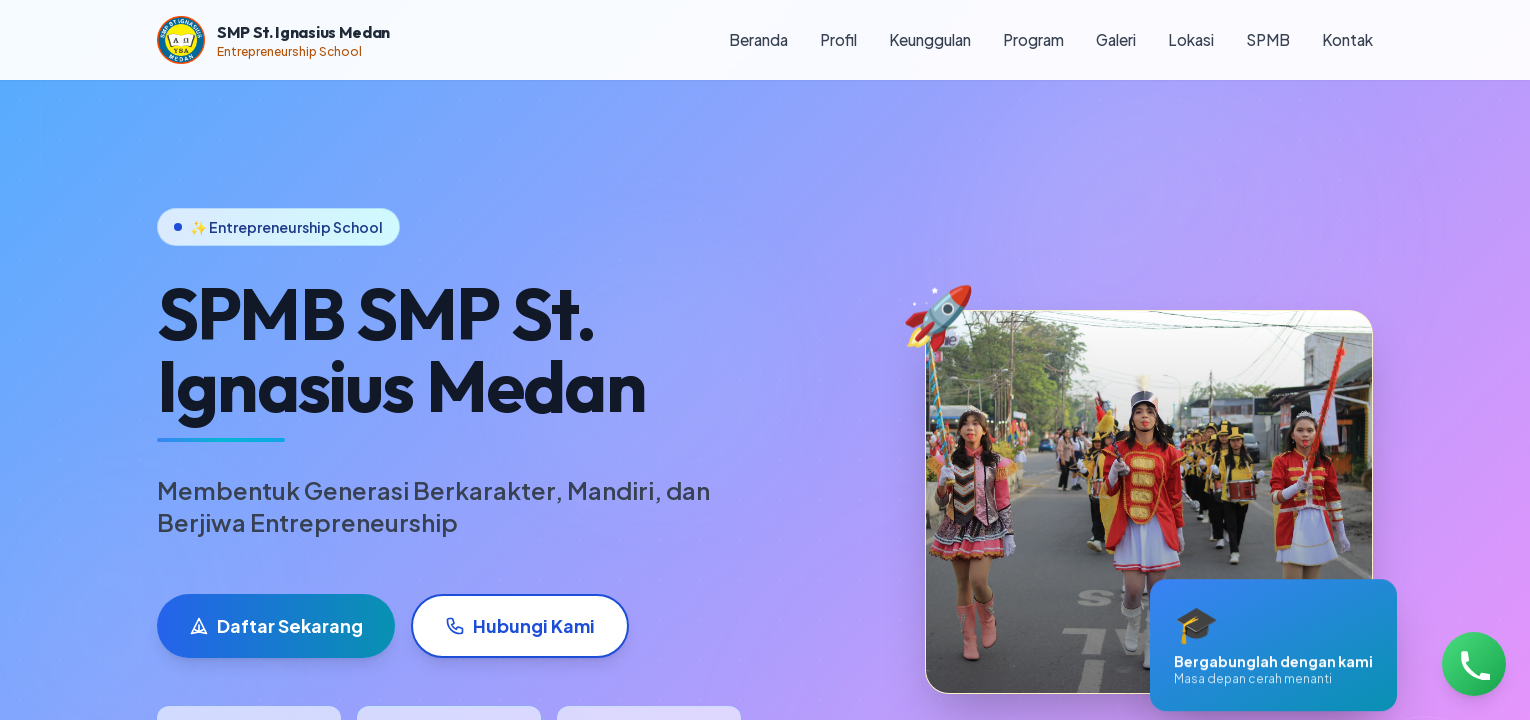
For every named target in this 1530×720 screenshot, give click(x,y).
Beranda (758, 39)
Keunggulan (930, 39)
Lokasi (1191, 39)
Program (1033, 39)
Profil (838, 39)
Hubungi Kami (520, 625)
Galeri (1116, 39)
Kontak (1347, 39)
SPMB (1268, 39)
